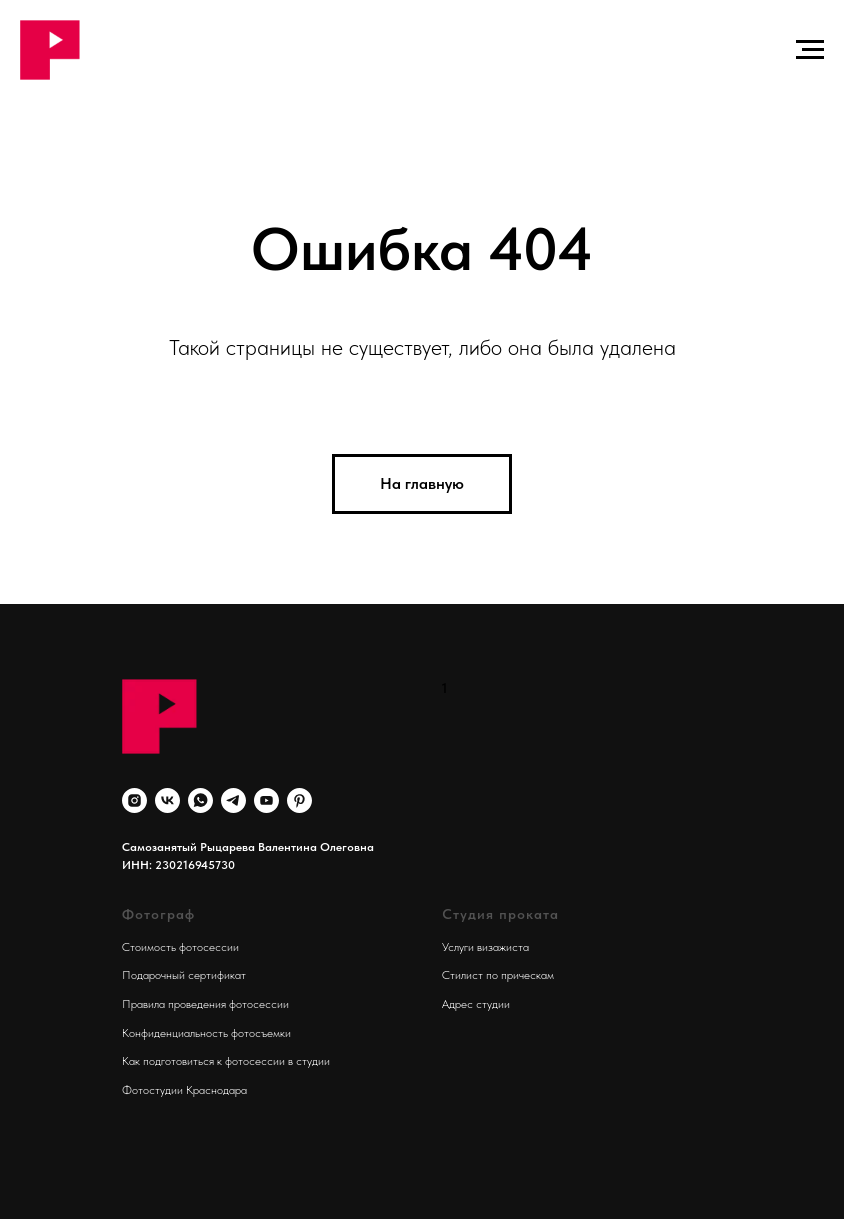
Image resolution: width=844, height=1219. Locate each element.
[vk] (167, 800)
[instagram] (134, 800)
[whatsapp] (200, 800)
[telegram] (233, 800)
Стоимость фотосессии (180, 947)
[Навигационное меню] (810, 50)
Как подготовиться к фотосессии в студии (226, 1061)
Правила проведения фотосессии (205, 1004)
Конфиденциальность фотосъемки (206, 1033)
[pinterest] (299, 800)
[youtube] (266, 800)
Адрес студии (476, 1004)
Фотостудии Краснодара (184, 1090)
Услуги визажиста (485, 947)
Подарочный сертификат (184, 975)
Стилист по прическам (498, 975)
